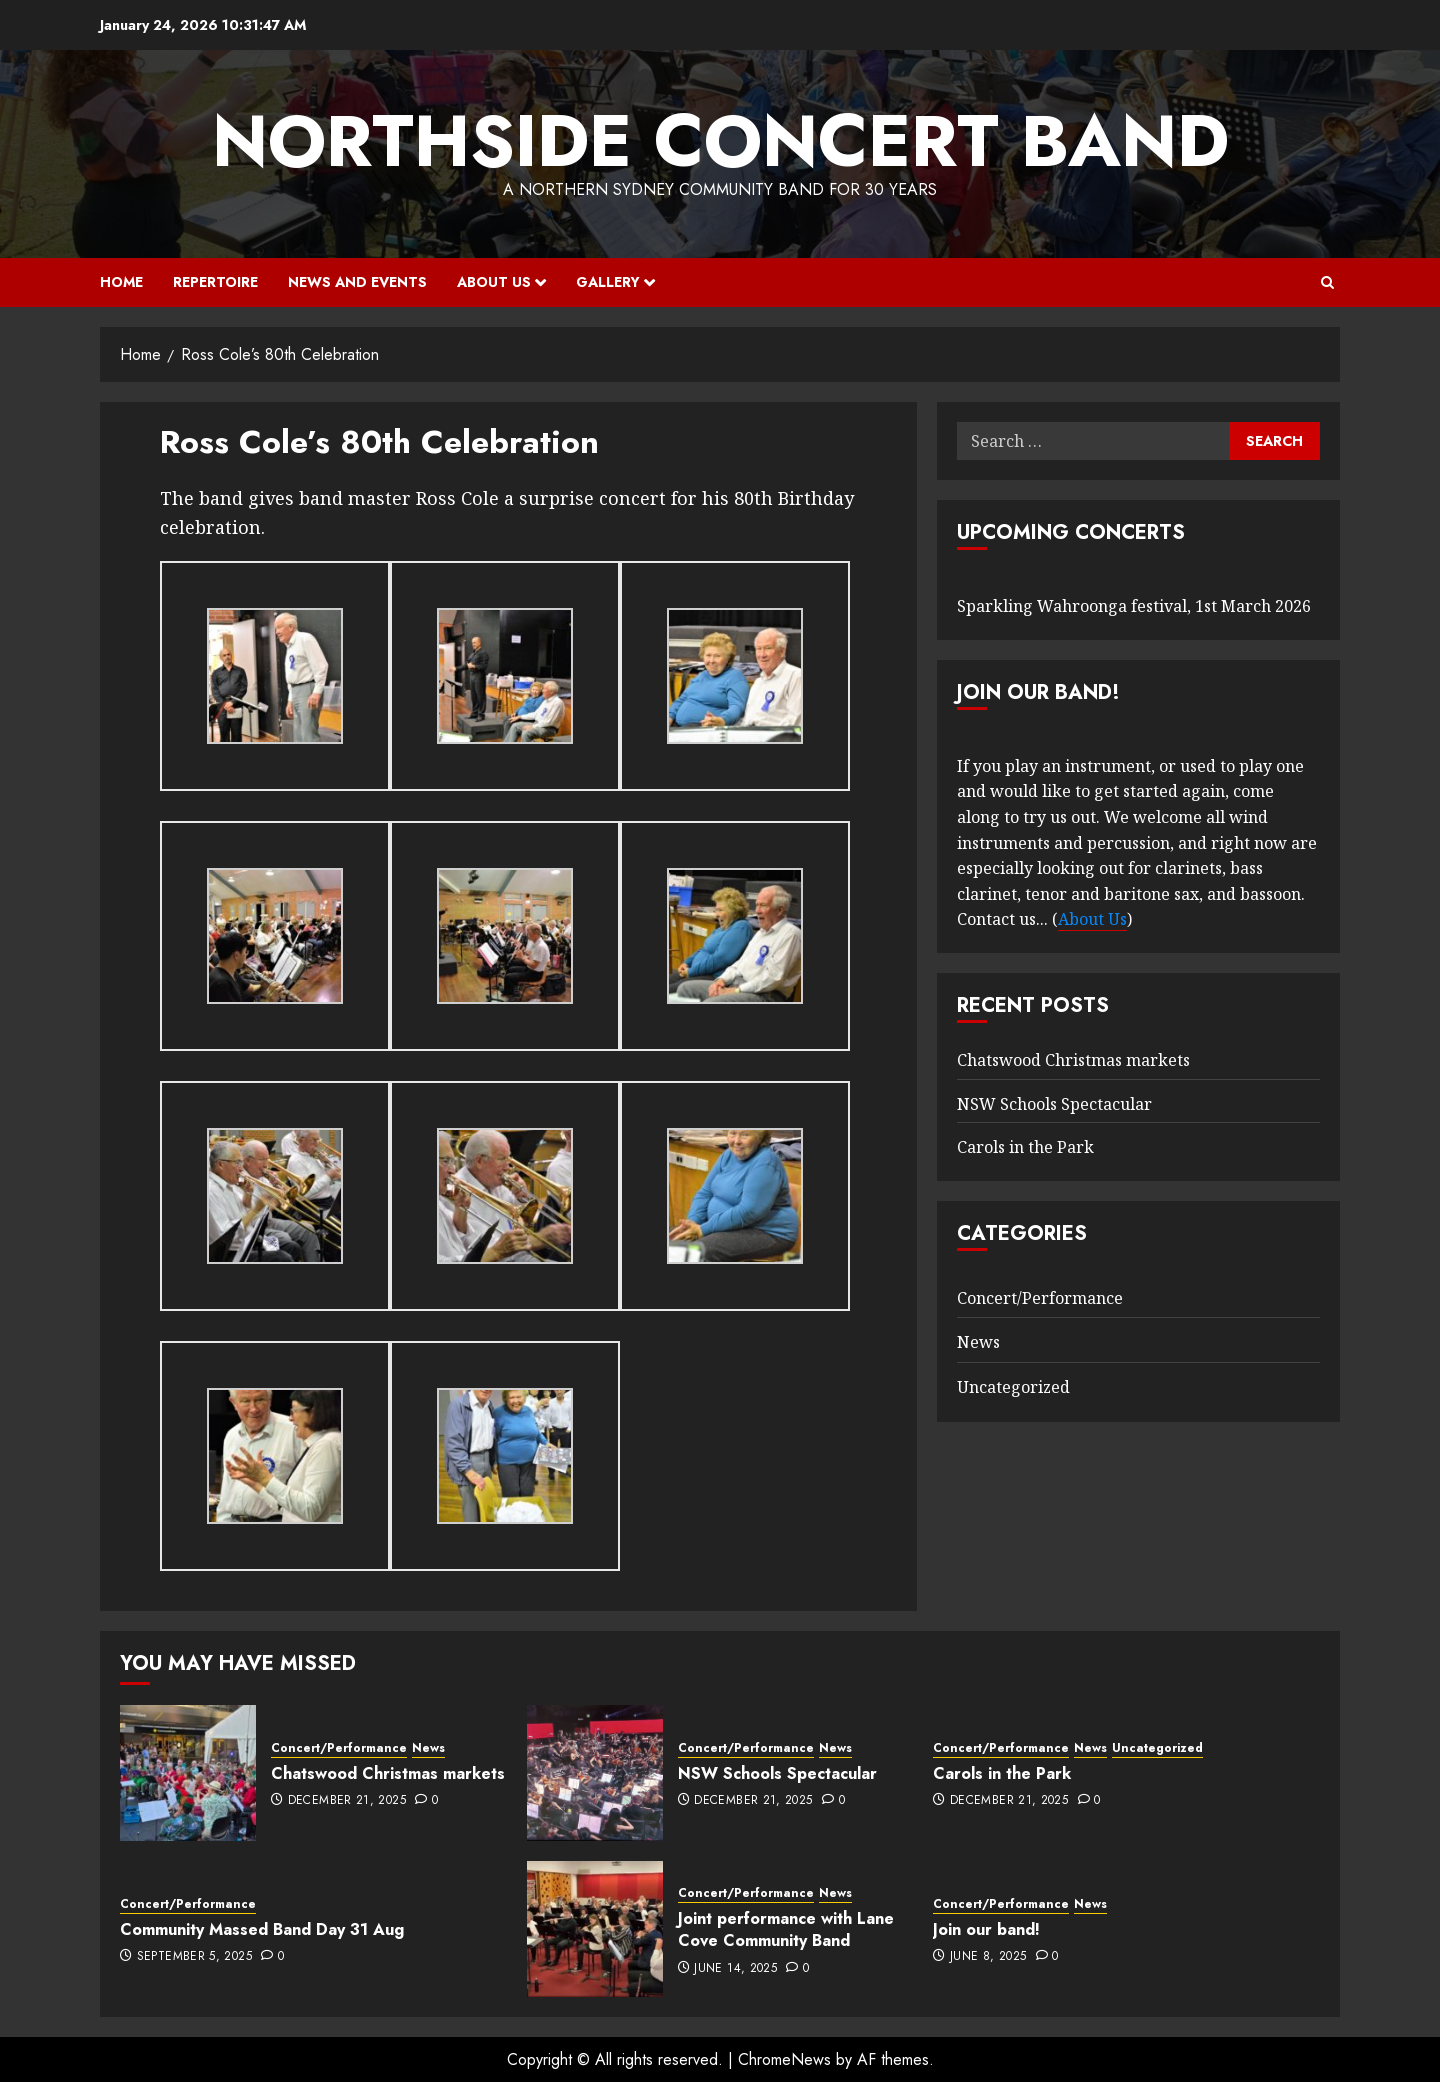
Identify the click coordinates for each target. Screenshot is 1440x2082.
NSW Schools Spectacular (1054, 1104)
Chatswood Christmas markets (1073, 1060)
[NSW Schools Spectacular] (595, 1773)
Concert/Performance (1040, 1298)
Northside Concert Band (720, 141)
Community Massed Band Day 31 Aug (262, 1929)
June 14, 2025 (735, 1969)
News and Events (357, 282)
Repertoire (215, 282)
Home (121, 282)
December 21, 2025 (347, 1801)
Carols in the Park (1025, 1147)
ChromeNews (784, 2059)
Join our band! (986, 1929)
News (978, 1342)
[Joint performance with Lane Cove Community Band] (595, 1929)
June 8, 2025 (988, 1957)
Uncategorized (1013, 1387)
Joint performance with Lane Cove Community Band (786, 1929)
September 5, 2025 (194, 1957)
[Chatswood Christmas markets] (188, 1773)
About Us (494, 282)
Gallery (608, 282)
